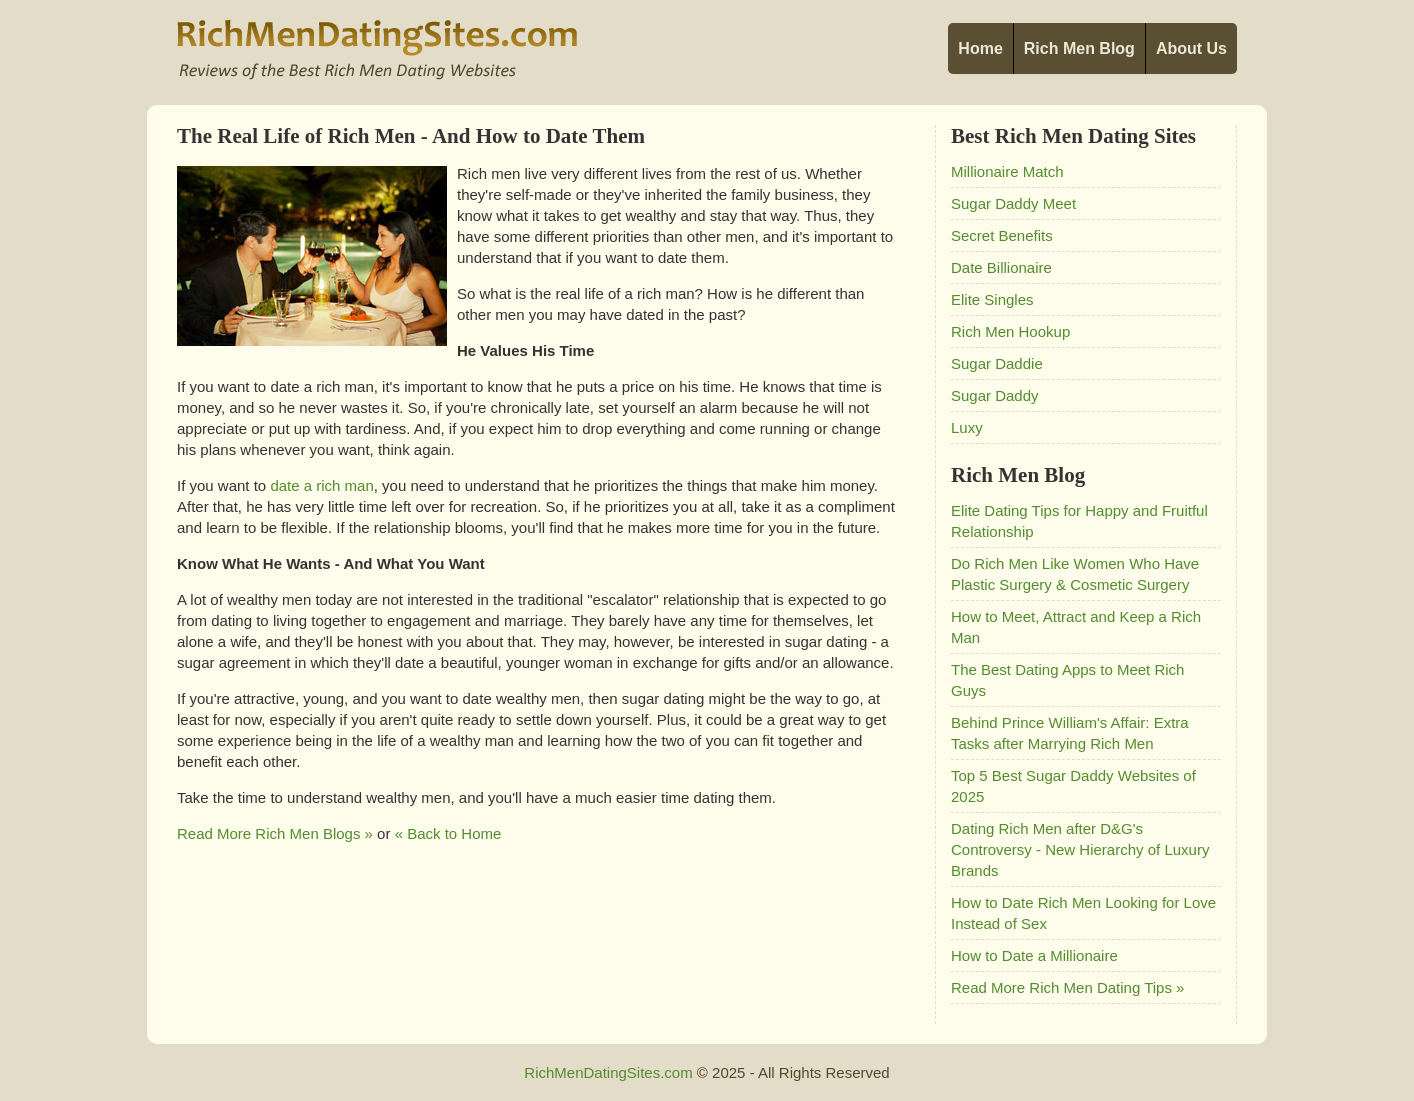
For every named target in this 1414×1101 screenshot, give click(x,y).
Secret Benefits (1002, 235)
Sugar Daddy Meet (1013, 203)
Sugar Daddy (995, 395)
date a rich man (321, 485)
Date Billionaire (1001, 267)
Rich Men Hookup (1010, 331)
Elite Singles (992, 299)
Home (980, 48)
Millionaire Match (1007, 171)
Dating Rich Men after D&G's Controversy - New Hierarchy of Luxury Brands (1080, 849)
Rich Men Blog (1079, 48)
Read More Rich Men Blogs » (275, 833)
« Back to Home (448, 833)
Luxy (967, 427)
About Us (1191, 48)
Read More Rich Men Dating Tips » (1067, 987)
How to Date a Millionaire (1034, 955)
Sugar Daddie (997, 363)
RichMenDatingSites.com (608, 1072)
